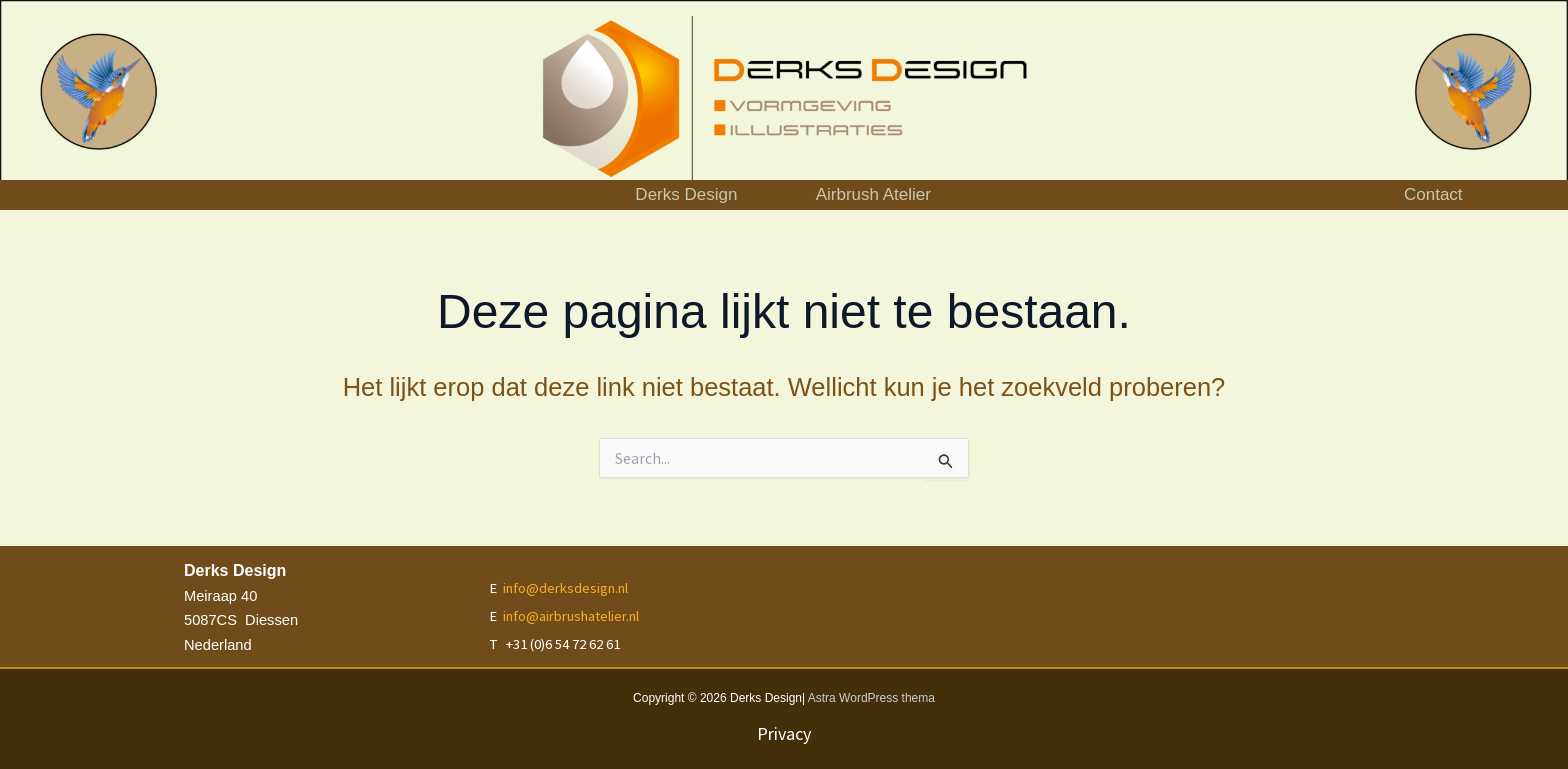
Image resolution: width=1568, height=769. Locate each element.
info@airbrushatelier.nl (571, 616)
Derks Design (646, 194)
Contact (1433, 194)
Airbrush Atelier (909, 194)
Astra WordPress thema (871, 698)
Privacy (784, 733)
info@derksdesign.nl (565, 588)
